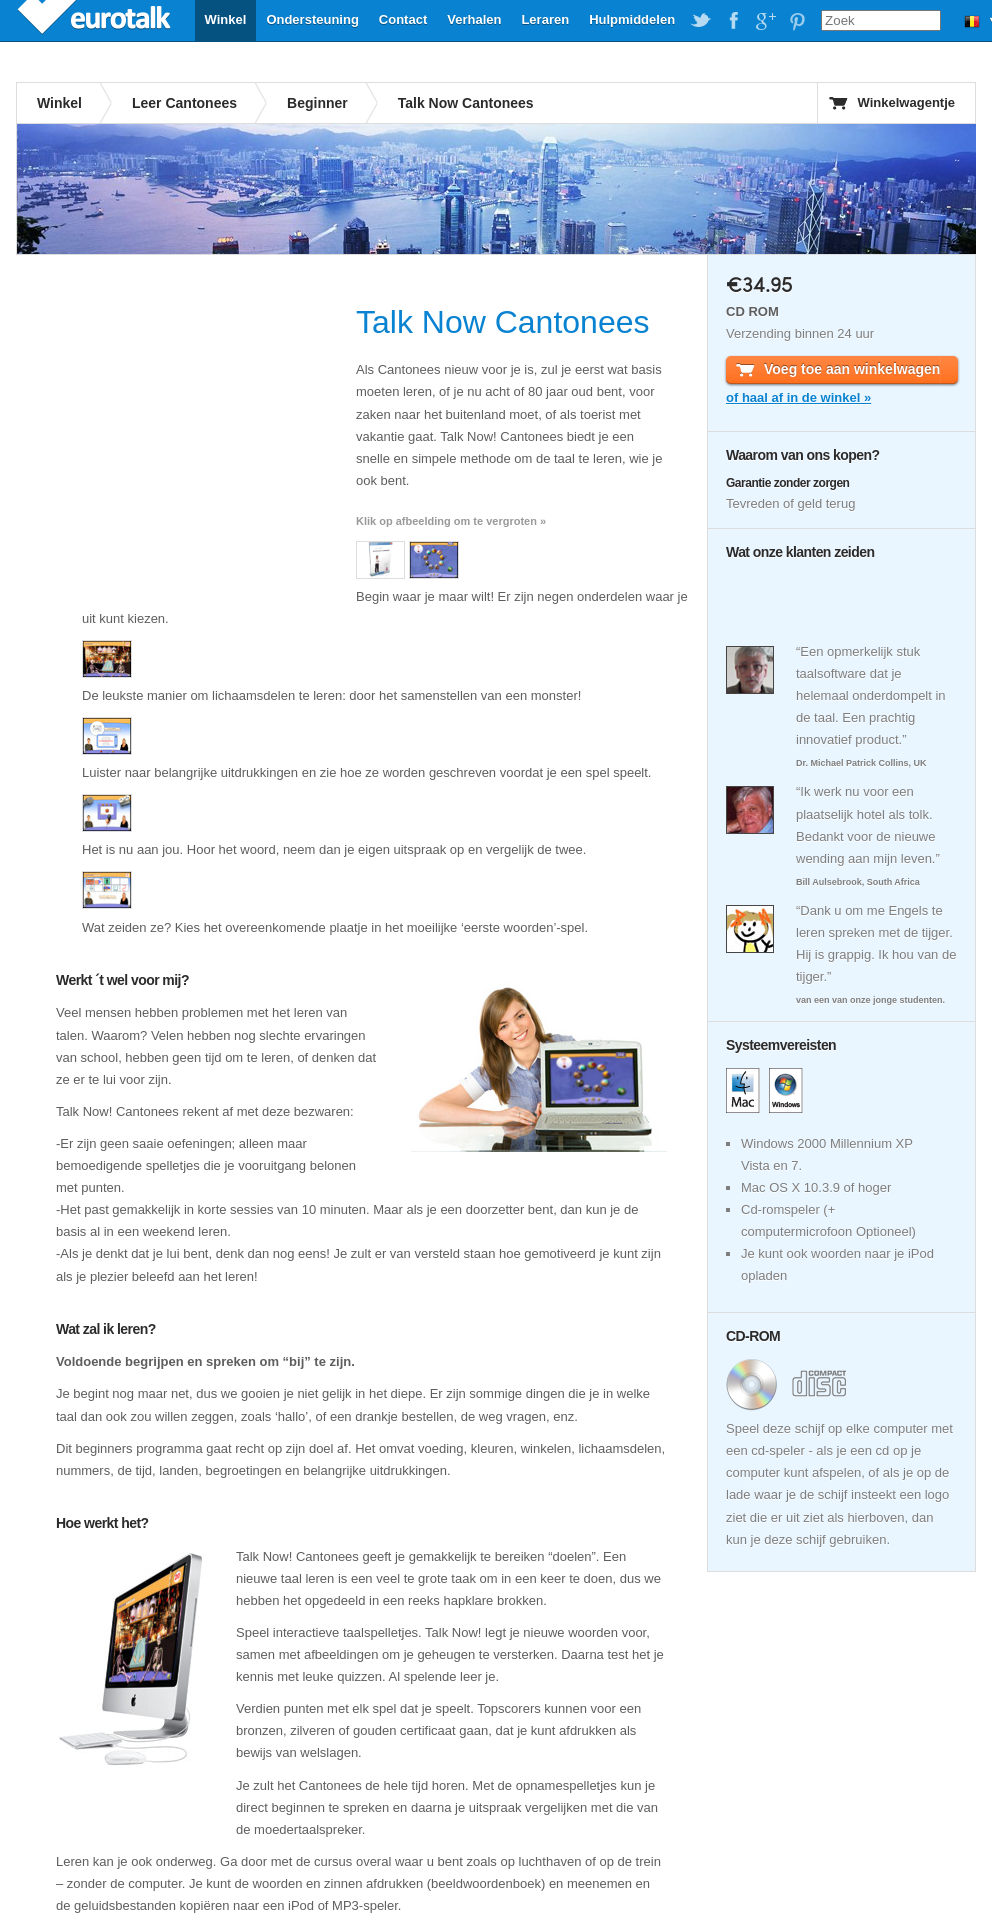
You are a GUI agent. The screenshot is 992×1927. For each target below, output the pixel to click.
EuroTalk (96, 20)
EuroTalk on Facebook (733, 21)
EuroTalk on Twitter (701, 21)
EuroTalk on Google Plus (765, 21)
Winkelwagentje (906, 102)
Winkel (226, 19)
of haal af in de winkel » (798, 397)
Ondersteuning (312, 19)
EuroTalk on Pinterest (797, 21)
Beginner (317, 103)
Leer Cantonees (184, 103)
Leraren (545, 19)
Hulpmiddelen (632, 19)
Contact (403, 19)
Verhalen (474, 19)
